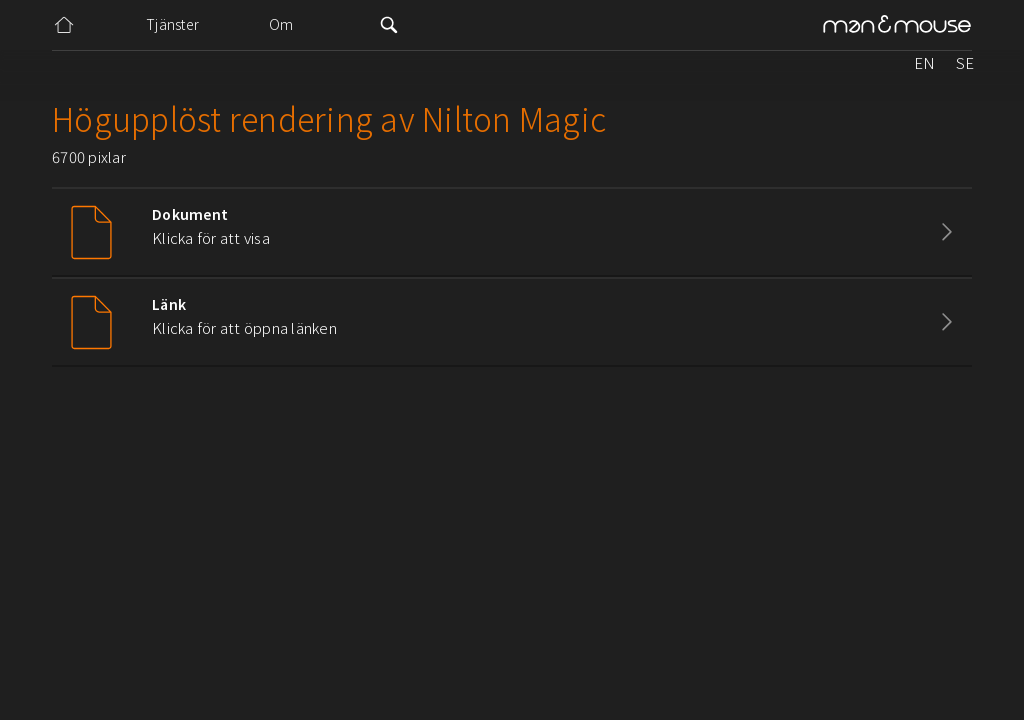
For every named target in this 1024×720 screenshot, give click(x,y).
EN (924, 62)
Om (281, 24)
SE (965, 62)
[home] (897, 25)
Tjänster (172, 24)
